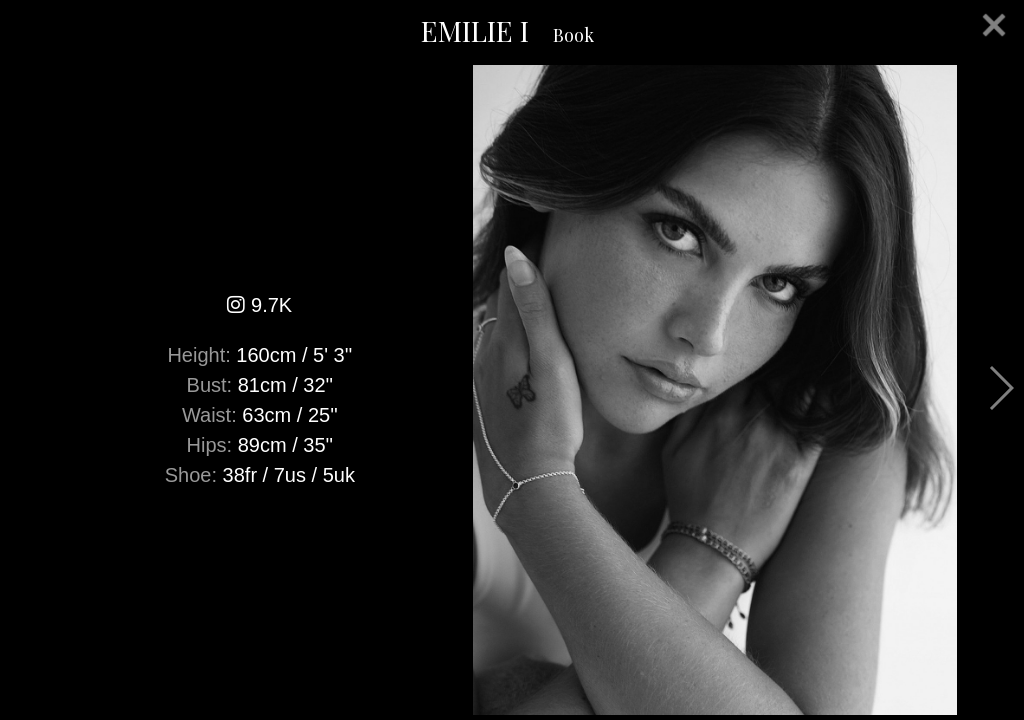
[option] (512, 390)
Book (573, 35)
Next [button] (1000, 388)
